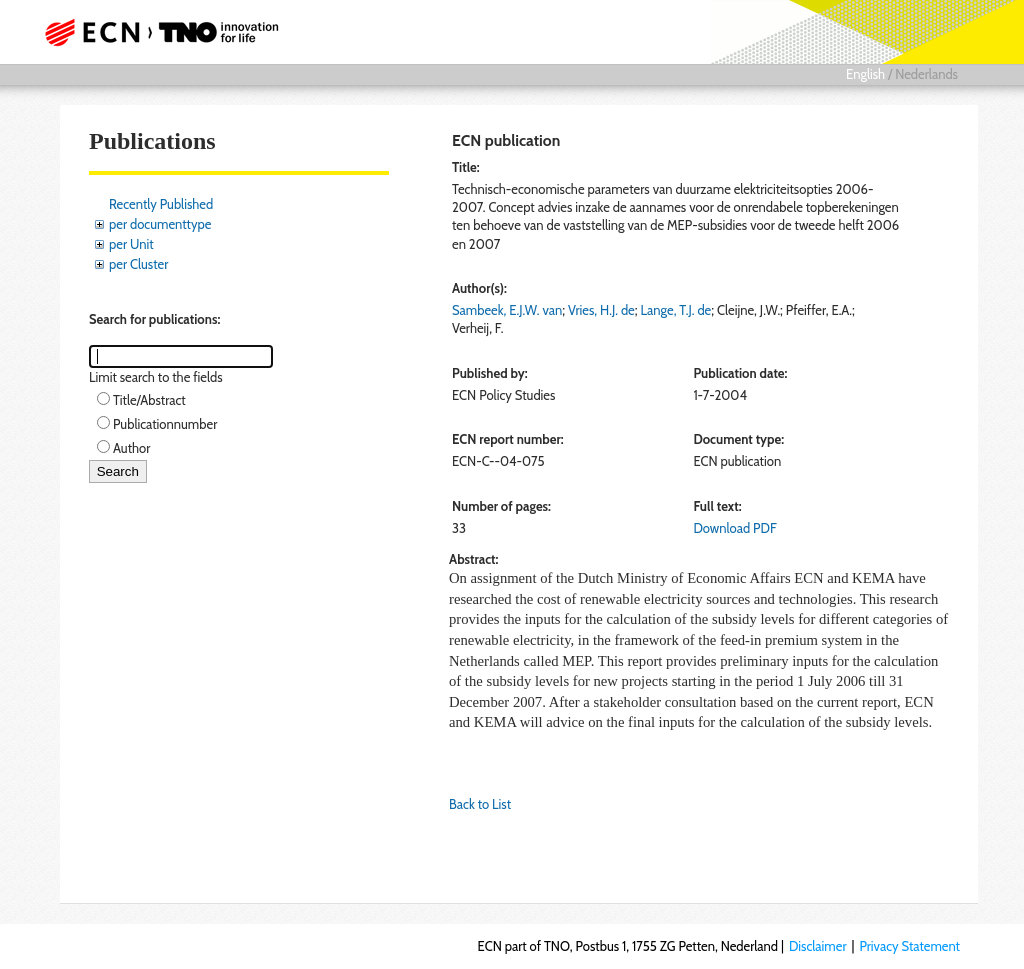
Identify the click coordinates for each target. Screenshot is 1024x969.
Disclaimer (818, 946)
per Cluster (138, 264)
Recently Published (161, 204)
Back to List (480, 804)
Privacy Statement (909, 946)
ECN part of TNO (167, 32)
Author (131, 448)
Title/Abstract (149, 400)
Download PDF (734, 528)
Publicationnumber (165, 424)
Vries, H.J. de (601, 310)
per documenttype (160, 224)
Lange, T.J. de (675, 310)
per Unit (131, 244)
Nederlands (926, 74)
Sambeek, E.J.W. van (507, 310)
